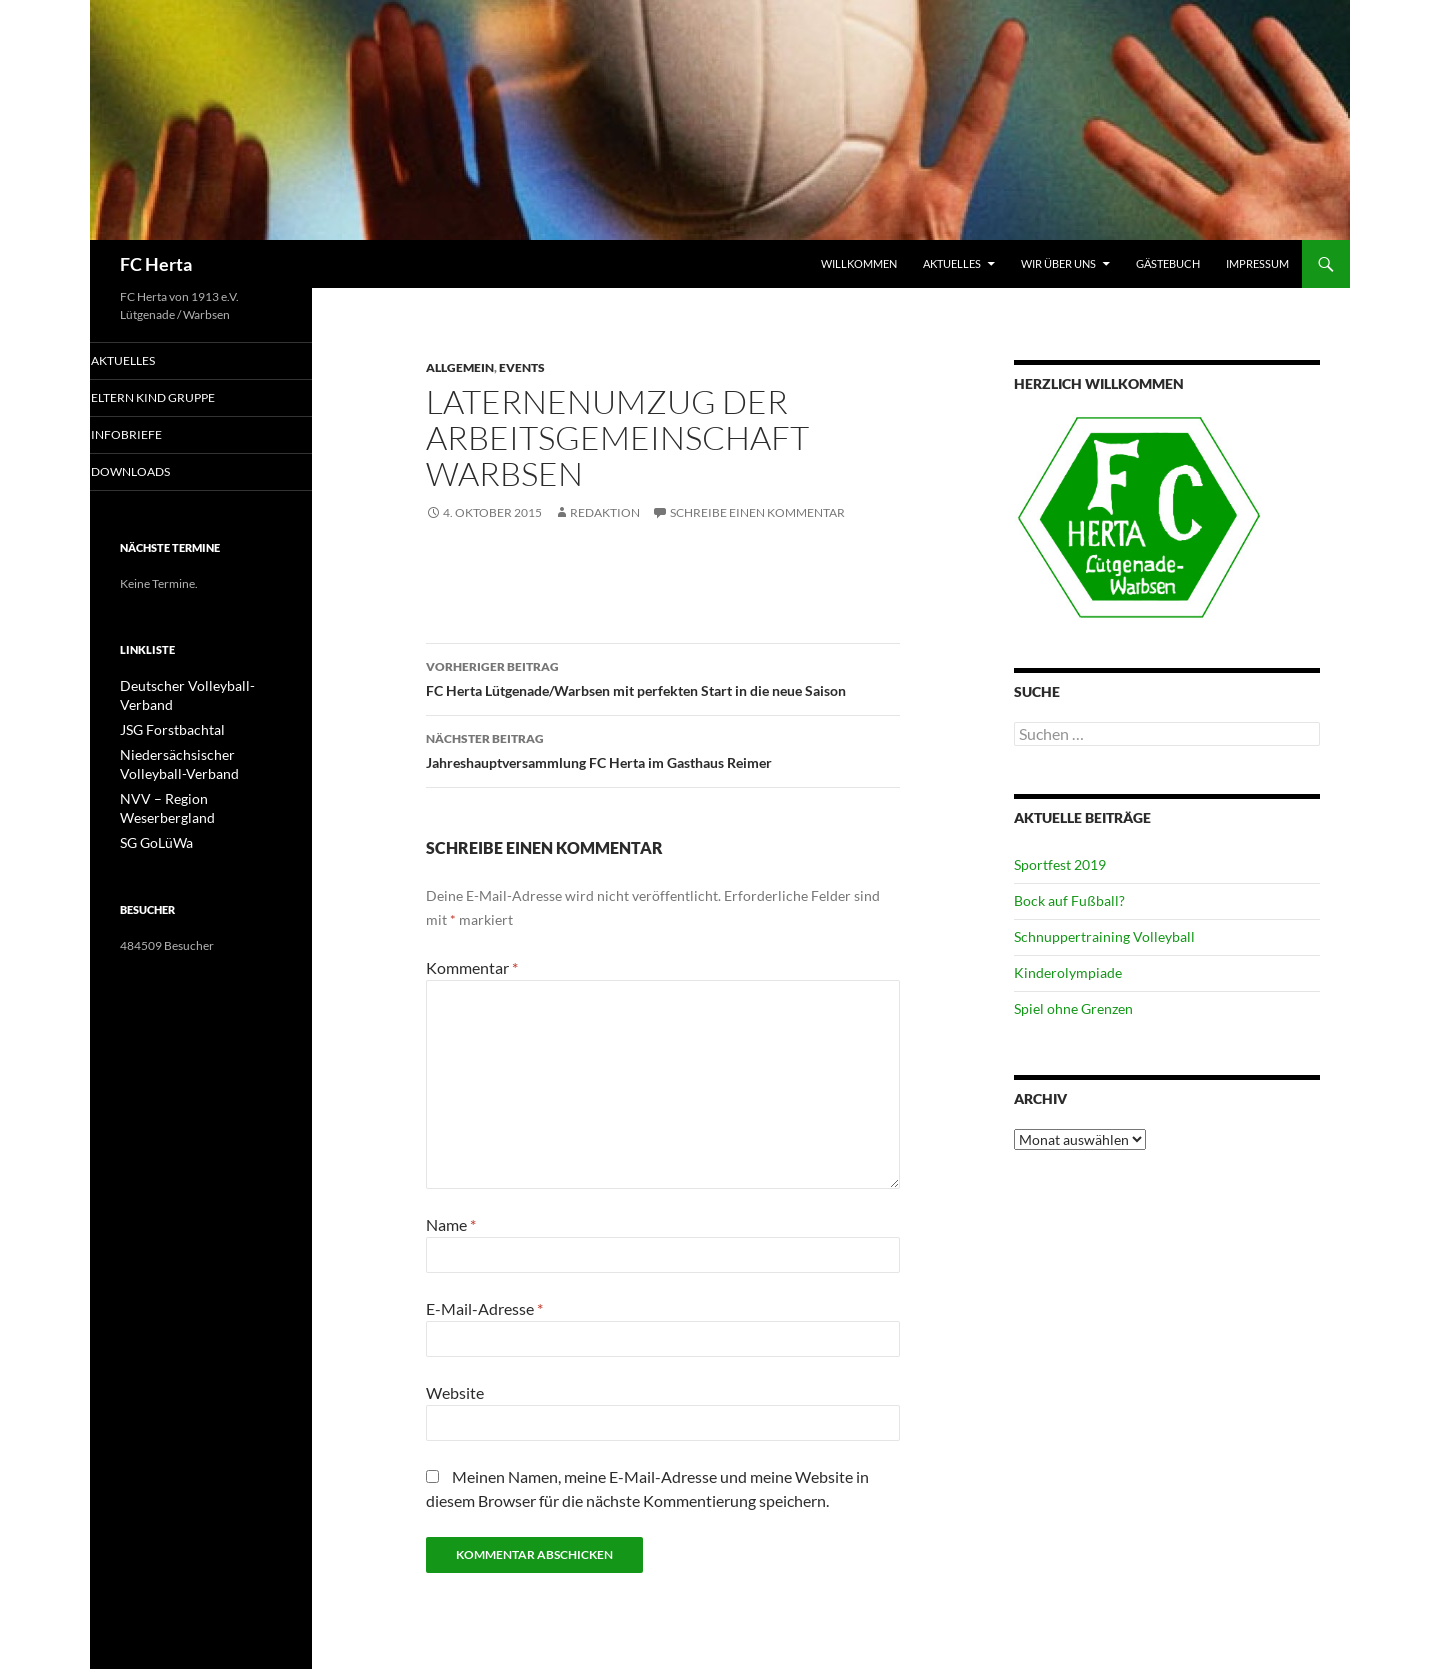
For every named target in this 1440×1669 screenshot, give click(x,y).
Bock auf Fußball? (1069, 900)
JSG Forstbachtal (164, 711)
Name (451, 1224)
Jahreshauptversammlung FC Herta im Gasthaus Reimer (663, 749)
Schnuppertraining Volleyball (1104, 936)
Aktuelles (952, 263)
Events (522, 367)
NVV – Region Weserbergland (198, 777)
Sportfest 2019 (1060, 864)
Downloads (156, 473)
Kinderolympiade (1068, 972)
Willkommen (859, 263)
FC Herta (156, 264)
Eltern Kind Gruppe (175, 398)
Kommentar (472, 967)
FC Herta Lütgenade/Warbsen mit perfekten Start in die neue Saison (663, 677)
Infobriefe (150, 435)
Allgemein (460, 367)
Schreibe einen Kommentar (757, 512)
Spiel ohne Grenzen (1073, 1008)
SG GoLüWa (151, 801)
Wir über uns (1058, 263)
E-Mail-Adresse (484, 1308)
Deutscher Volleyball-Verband (198, 687)
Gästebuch (1168, 263)
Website (455, 1392)
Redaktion (605, 512)
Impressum (1257, 263)
